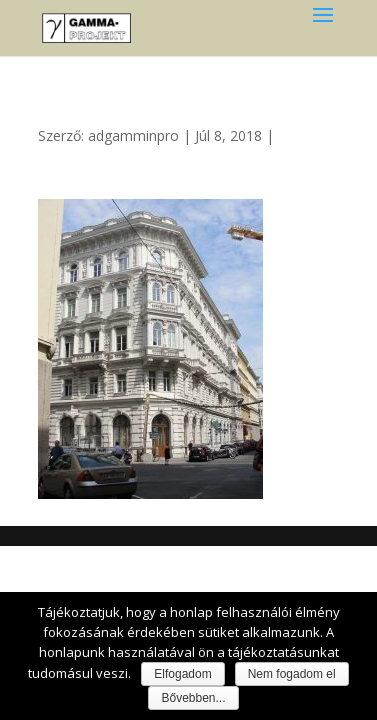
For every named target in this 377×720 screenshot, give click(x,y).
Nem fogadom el (292, 674)
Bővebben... (193, 698)
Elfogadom (182, 674)
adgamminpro (133, 135)
